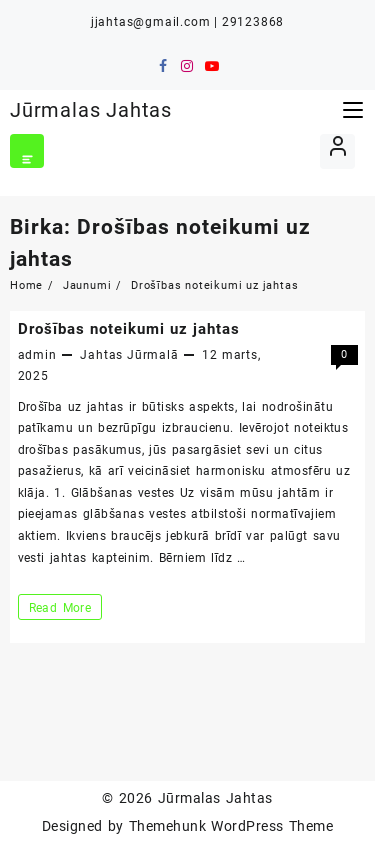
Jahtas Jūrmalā (129, 355)
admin (37, 355)
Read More (60, 607)
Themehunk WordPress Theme (231, 826)
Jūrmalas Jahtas (91, 110)
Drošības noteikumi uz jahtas (129, 329)
